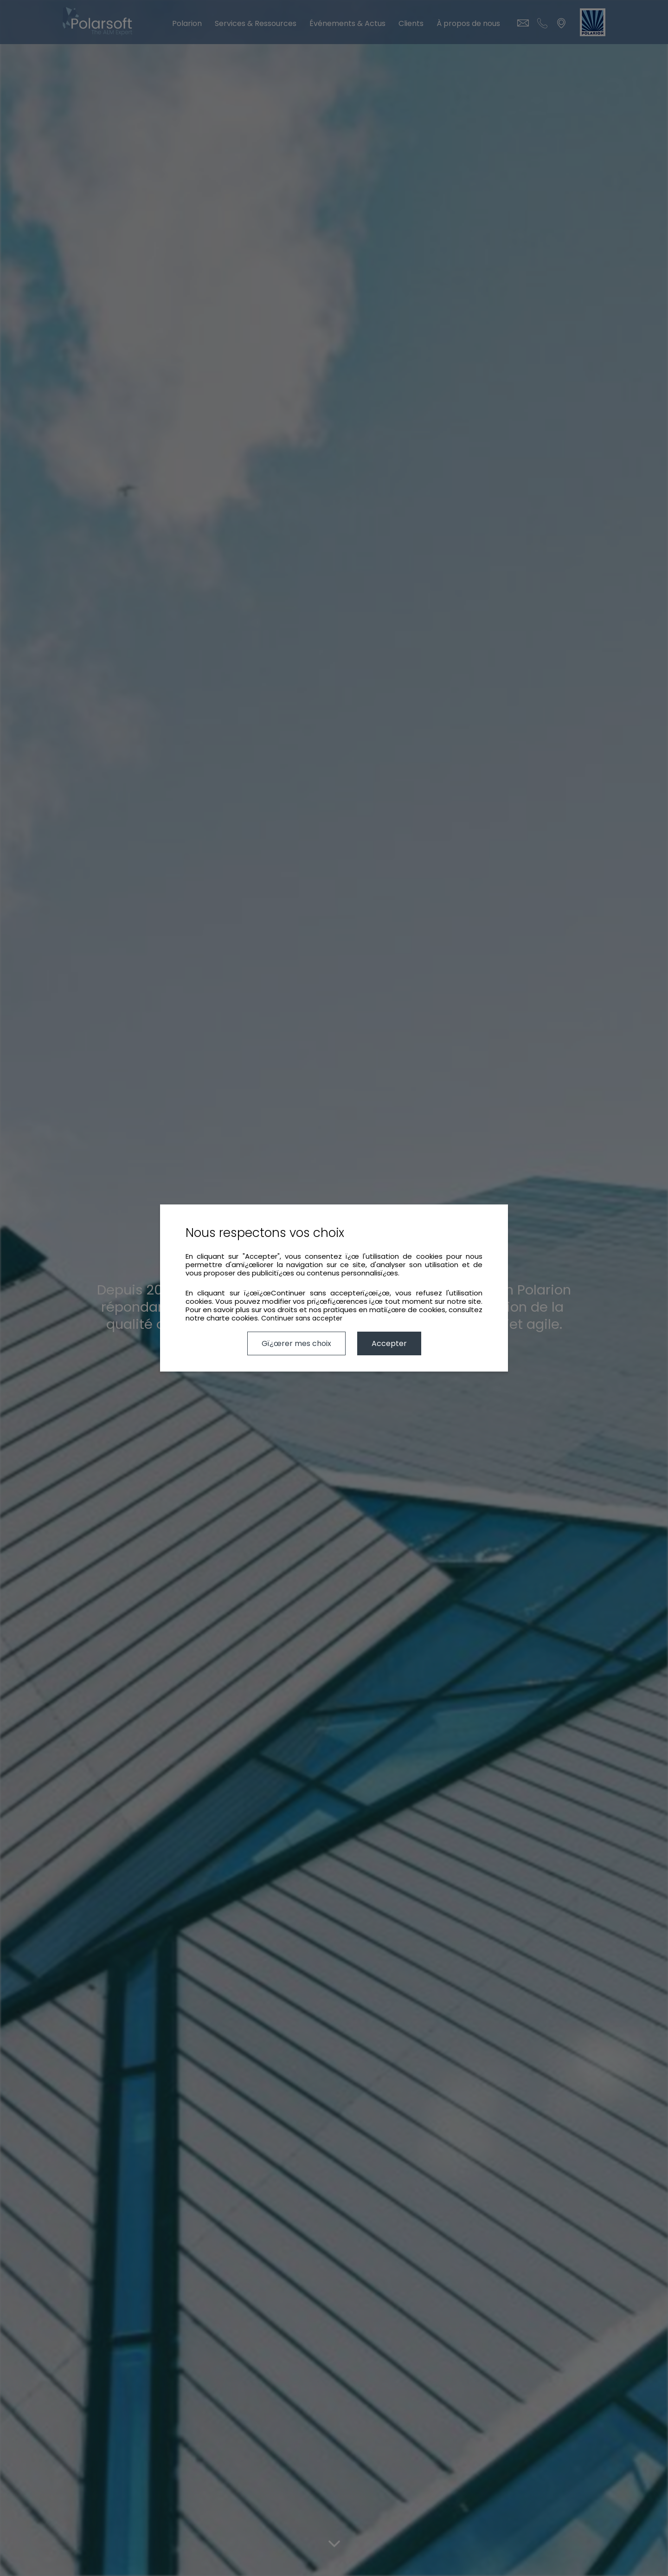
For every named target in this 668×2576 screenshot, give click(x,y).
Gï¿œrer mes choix (296, 1343)
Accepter (389, 1343)
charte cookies (232, 1318)
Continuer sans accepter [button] (301, 1318)
